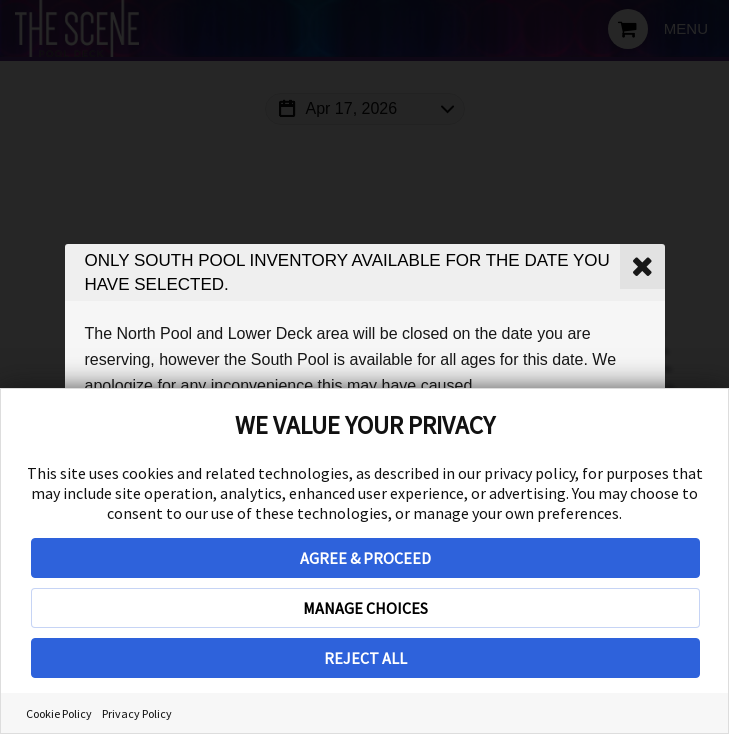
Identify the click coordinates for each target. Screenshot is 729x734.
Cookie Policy (59, 713)
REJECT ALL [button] (365, 658)
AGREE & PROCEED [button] (365, 558)
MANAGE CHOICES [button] (365, 608)
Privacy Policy (137, 713)
